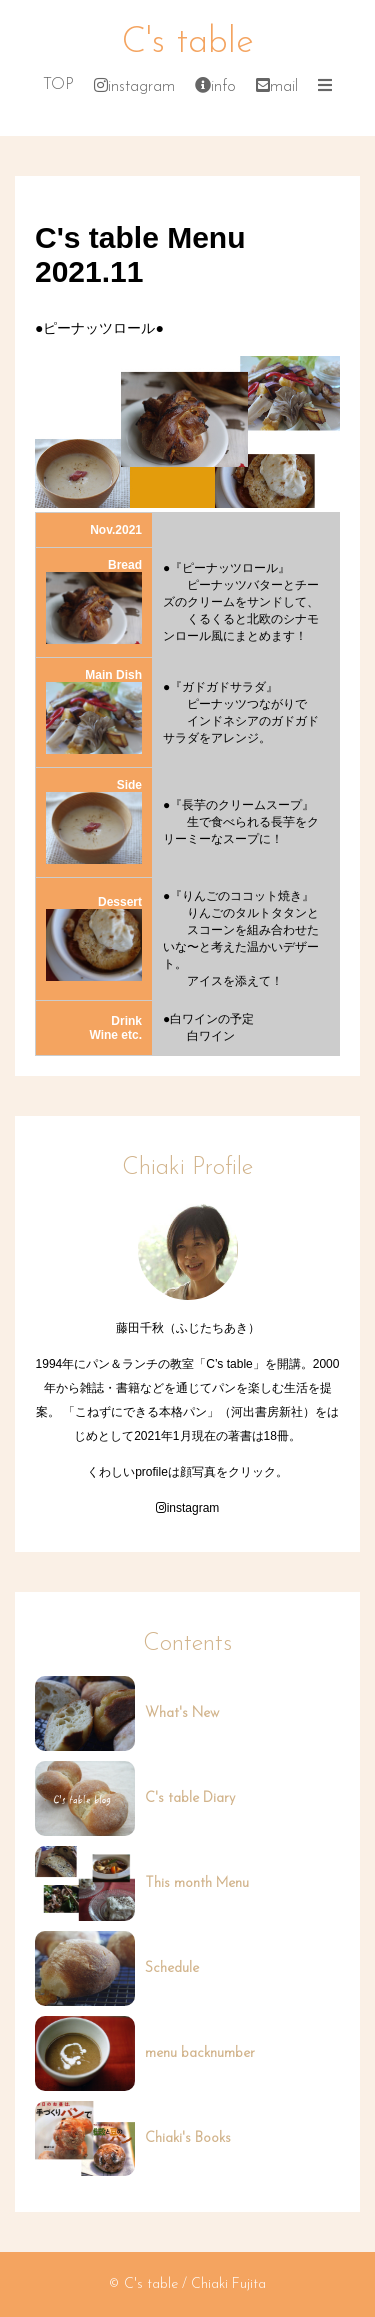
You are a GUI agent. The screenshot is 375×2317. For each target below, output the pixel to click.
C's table (188, 43)
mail (277, 87)
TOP (58, 85)
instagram (134, 87)
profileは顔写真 (175, 1472)
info (215, 87)
